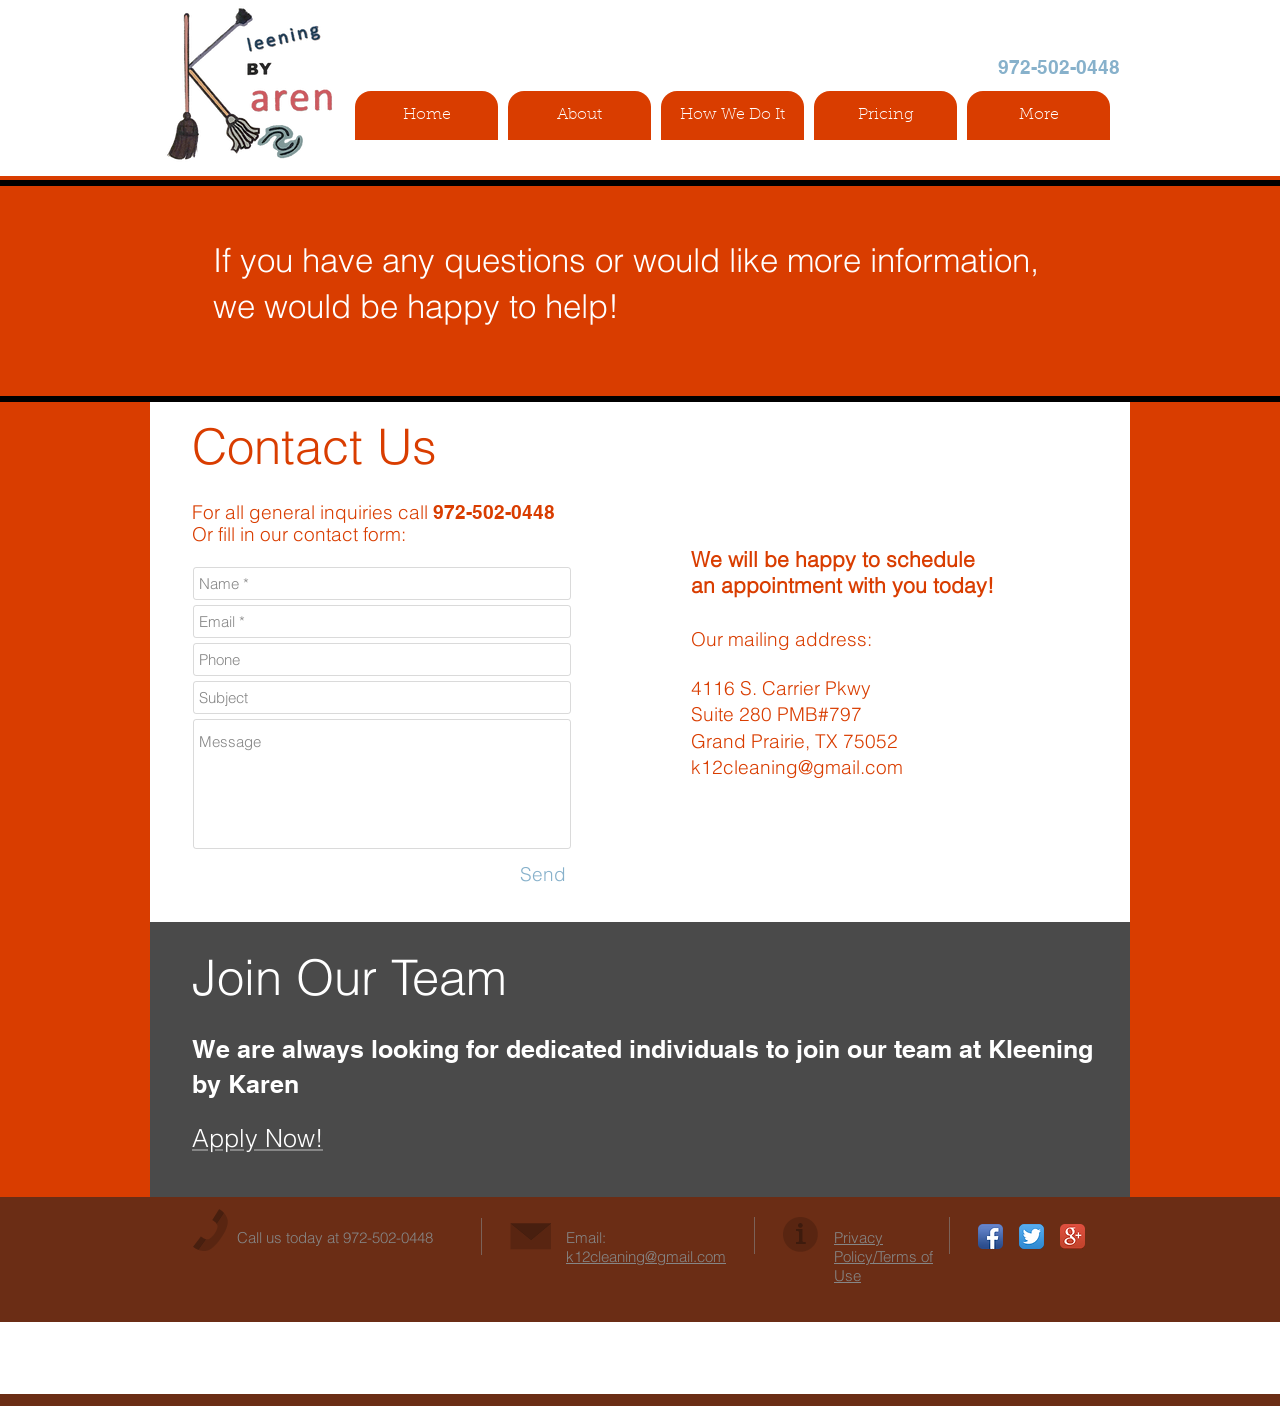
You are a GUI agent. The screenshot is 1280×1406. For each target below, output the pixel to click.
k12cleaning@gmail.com (797, 767)
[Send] (543, 875)
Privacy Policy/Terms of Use (883, 1256)
